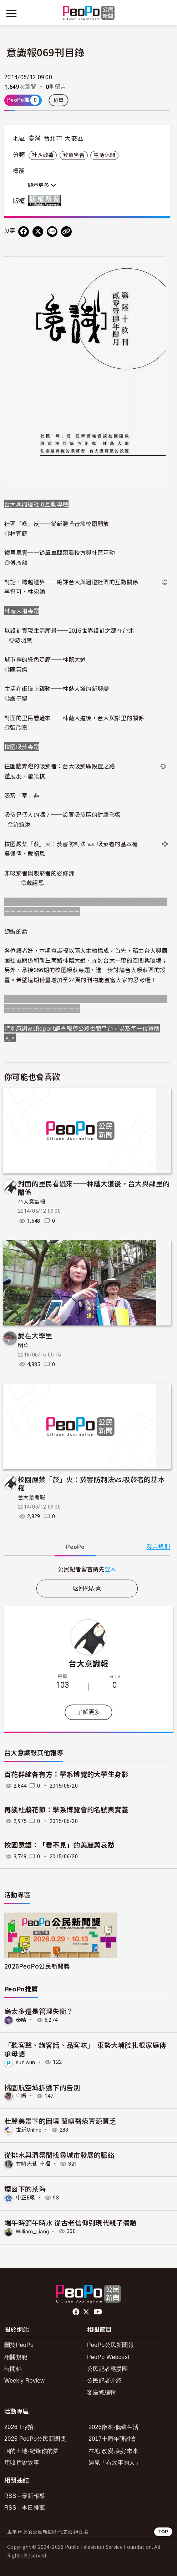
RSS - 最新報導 (24, 2496)
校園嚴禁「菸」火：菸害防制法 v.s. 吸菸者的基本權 (71, 843)
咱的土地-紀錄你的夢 (31, 2451)
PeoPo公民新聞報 (110, 2345)
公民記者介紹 (104, 2381)
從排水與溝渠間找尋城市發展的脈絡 (59, 2155)
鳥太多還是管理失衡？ (38, 2011)
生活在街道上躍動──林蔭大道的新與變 (56, 688)
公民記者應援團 (107, 2369)
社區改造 (43, 155)
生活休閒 (104, 155)
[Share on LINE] (52, 231)
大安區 (74, 138)
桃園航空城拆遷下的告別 (42, 2087)
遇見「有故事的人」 (114, 2463)
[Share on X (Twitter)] (37, 231)
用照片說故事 (21, 2463)
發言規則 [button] (158, 1547)
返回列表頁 (87, 1588)
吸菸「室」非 (21, 795)
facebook (76, 2311)
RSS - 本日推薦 (24, 2508)
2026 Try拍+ (20, 2427)
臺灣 (35, 138)
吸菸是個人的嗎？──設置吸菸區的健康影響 (62, 814)
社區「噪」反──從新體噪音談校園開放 (56, 523)
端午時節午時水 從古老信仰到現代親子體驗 (70, 2222)
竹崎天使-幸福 (33, 2164)
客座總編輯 (101, 2392)
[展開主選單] (11, 13)
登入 (110, 1569)
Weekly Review (24, 2381)
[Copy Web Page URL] (66, 231)
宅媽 (21, 2096)
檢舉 (59, 100)
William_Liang (32, 2231)
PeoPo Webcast (108, 2357)
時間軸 (13, 2369)
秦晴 (21, 2020)
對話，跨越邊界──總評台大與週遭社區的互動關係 (71, 581)
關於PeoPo (19, 2345)
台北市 (53, 138)
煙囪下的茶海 (25, 2188)
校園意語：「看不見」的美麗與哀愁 (59, 1845)
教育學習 (74, 155)
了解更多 (88, 1712)
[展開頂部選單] (165, 13)
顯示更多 (42, 185)
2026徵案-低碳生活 (113, 2427)
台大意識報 (31, 1202)
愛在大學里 (35, 1335)
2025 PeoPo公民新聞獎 (35, 2439)
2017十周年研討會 (112, 2439)
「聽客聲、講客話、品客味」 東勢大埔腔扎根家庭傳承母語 (85, 2049)
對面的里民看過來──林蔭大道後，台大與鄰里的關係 (74, 717)
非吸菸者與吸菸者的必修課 (39, 873)
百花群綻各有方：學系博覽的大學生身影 (66, 1775)
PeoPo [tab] (75, 1547)
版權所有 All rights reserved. (46, 200)
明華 (23, 1345)
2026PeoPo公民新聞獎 (37, 1965)
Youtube (98, 2311)
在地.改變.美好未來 (113, 2451)
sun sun (25, 2062)
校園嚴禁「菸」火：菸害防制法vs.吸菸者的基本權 (91, 1483)
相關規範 (15, 2357)
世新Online (29, 2130)
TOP (163, 2531)
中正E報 (25, 2197)
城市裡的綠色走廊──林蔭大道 (45, 659)
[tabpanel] (87, 1569)
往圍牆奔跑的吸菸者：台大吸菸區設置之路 (59, 766)
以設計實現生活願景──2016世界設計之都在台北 (69, 630)
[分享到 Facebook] (23, 231)
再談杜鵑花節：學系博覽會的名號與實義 (66, 1810)
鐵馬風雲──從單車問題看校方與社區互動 (59, 552)
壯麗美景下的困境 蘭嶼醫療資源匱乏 (60, 2121)
